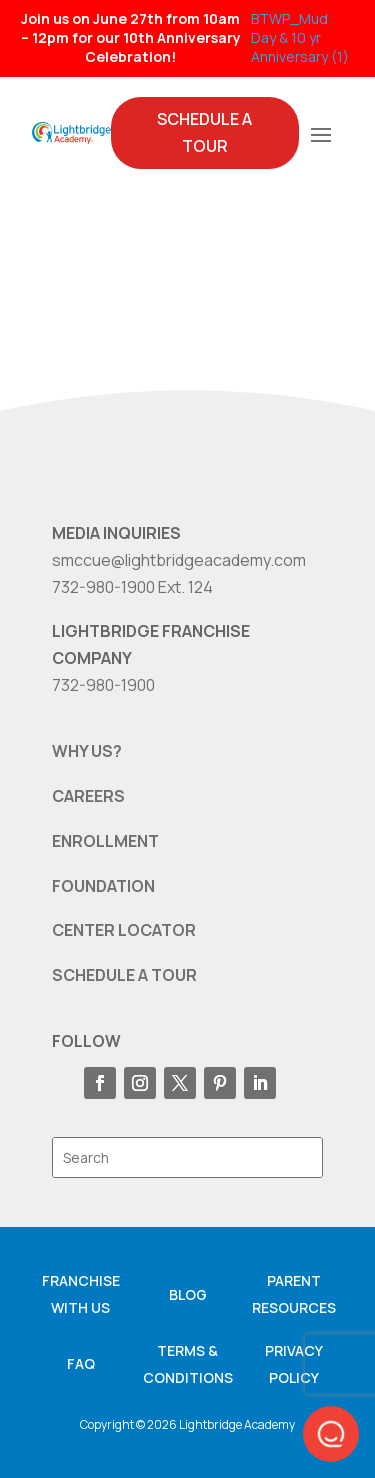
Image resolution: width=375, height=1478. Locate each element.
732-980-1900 (103, 685)
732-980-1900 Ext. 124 (132, 587)
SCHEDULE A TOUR (124, 975)
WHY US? (87, 751)
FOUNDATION (103, 886)
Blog (188, 1294)
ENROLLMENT (105, 841)
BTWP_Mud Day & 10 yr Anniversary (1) (300, 37)
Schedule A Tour (204, 132)
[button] (331, 1434)
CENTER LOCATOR (124, 930)
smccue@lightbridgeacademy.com (179, 560)
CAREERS (88, 796)
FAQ (81, 1363)
